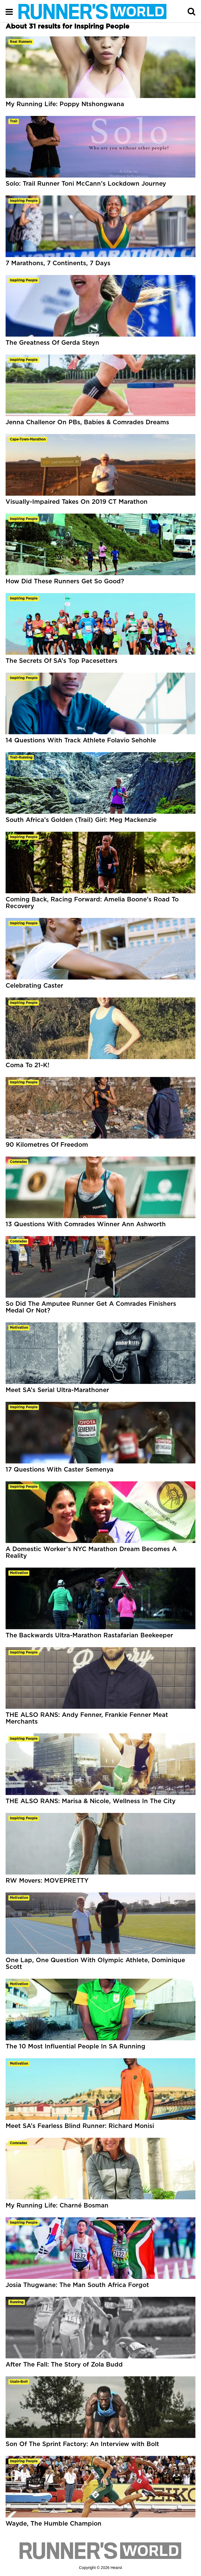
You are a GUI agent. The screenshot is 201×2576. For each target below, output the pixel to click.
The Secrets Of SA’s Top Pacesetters (61, 661)
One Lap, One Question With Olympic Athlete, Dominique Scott (95, 1963)
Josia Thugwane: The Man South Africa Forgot (77, 2285)
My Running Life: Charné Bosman (57, 2205)
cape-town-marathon (28, 439)
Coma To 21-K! (27, 1065)
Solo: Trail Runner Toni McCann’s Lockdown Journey (86, 184)
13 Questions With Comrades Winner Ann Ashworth (86, 1224)
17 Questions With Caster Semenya (59, 1470)
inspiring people (23, 200)
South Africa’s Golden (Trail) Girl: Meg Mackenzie (81, 820)
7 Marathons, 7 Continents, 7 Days (58, 263)
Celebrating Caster (34, 986)
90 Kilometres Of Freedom (47, 1145)
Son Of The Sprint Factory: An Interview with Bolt (82, 2444)
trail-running (21, 757)
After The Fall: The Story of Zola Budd (64, 2364)
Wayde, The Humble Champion (53, 2524)
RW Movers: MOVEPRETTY (47, 1881)
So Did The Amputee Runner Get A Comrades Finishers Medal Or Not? (91, 1307)
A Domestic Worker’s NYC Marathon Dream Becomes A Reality (91, 1552)
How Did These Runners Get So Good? (65, 581)
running (16, 2302)
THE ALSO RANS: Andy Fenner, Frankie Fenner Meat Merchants (87, 1718)
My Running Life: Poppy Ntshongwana (65, 104)
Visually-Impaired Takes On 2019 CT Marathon (77, 502)
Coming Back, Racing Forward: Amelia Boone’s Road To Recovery (92, 902)
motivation (19, 1327)
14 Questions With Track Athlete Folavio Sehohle (81, 740)
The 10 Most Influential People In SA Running (75, 2046)
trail (13, 121)
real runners (21, 41)
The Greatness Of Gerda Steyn (52, 343)
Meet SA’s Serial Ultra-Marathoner (57, 1390)
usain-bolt (19, 2381)
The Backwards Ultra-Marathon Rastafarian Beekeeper (89, 1635)
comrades (18, 1162)
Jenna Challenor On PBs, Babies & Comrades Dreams (87, 422)
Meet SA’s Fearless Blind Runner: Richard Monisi (80, 2126)
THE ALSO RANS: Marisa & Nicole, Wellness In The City (91, 1801)
